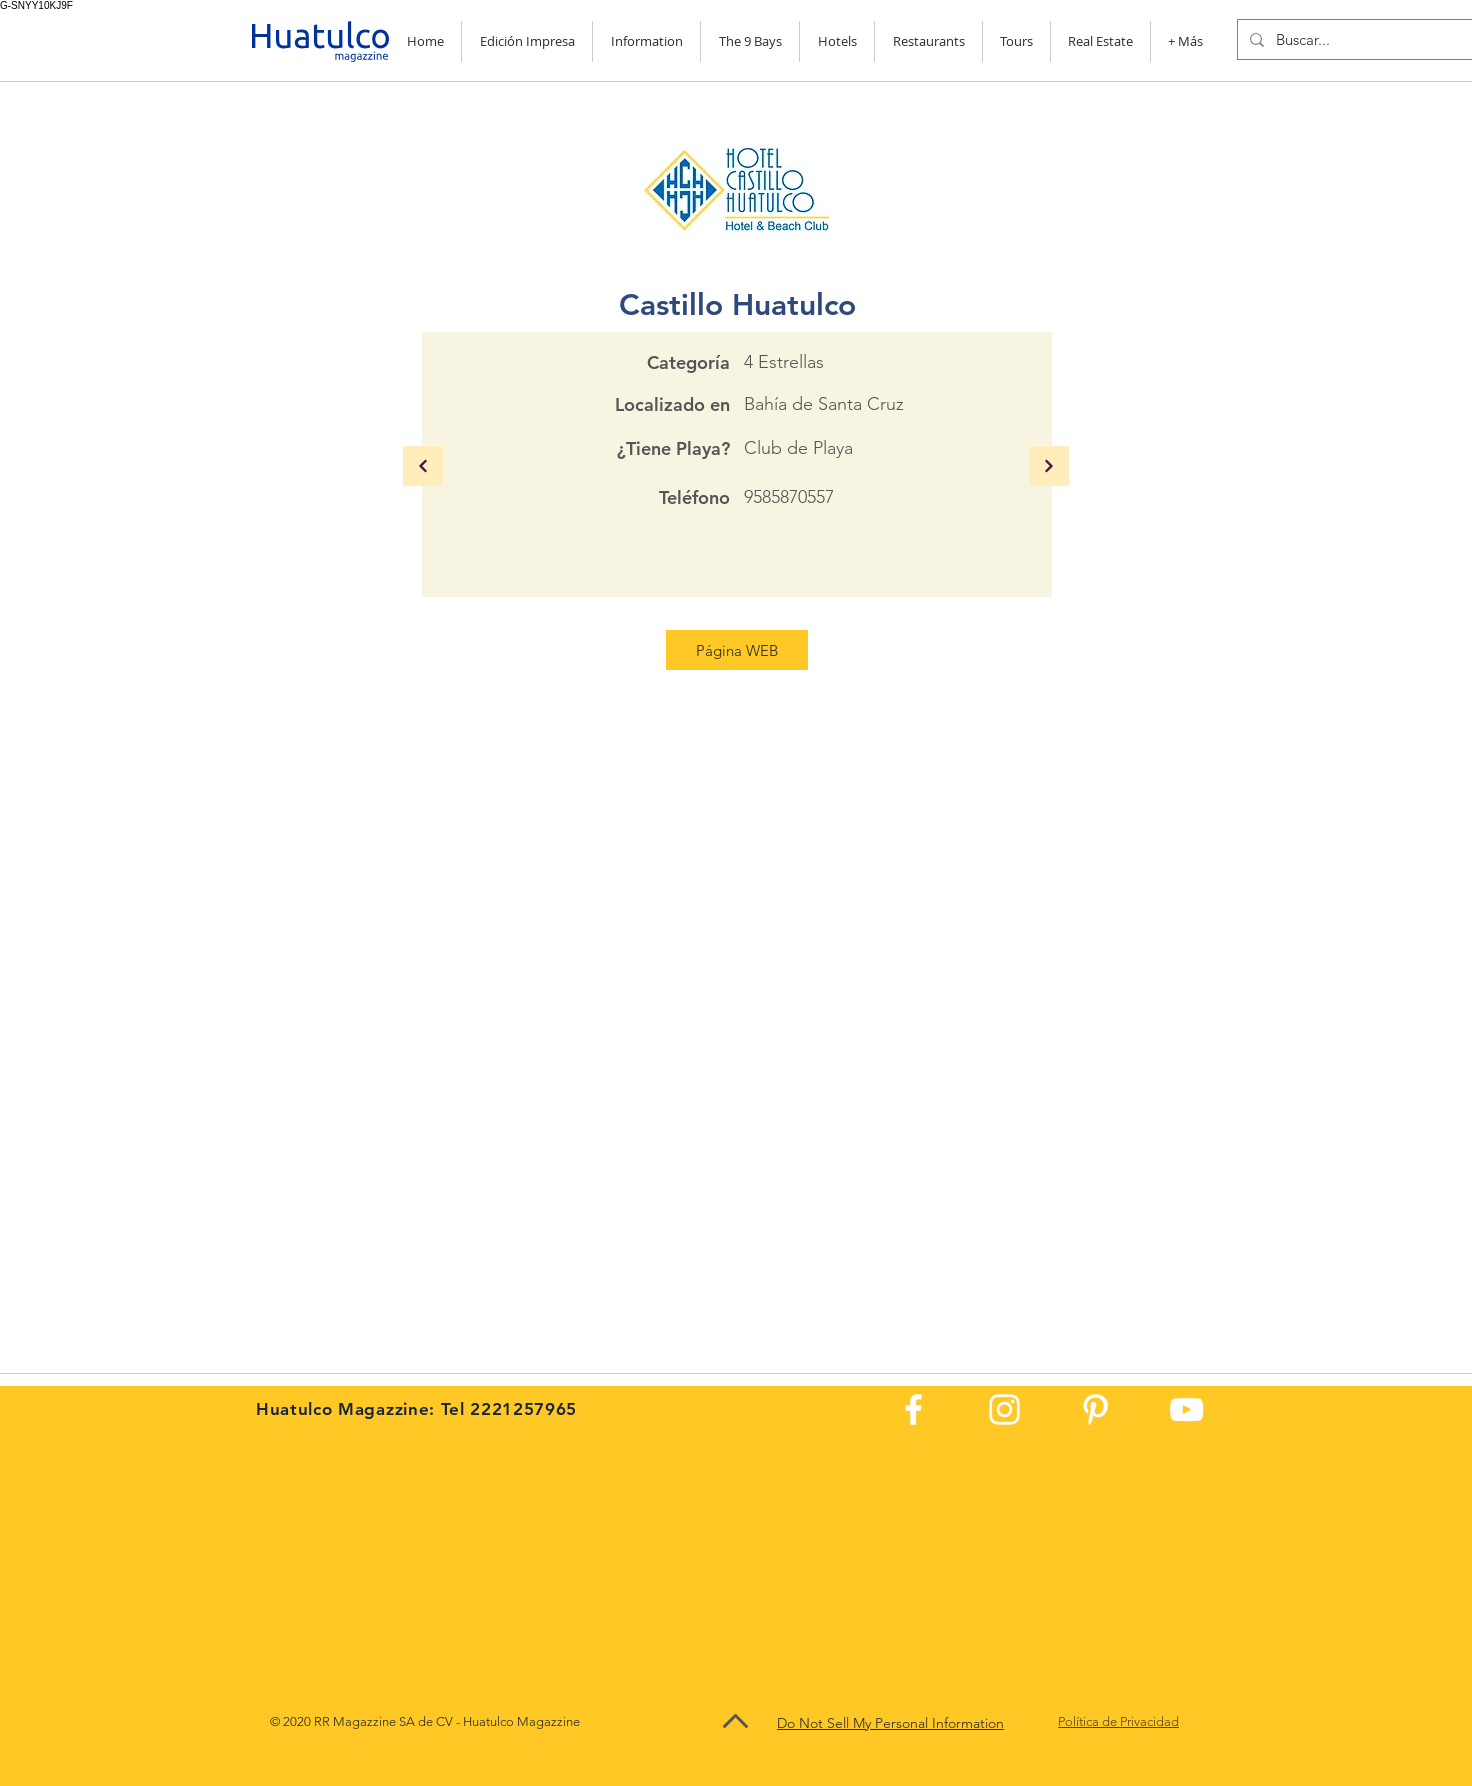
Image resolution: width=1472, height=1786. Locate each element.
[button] (646, 41)
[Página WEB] (737, 650)
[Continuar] (423, 466)
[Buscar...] (1360, 39)
